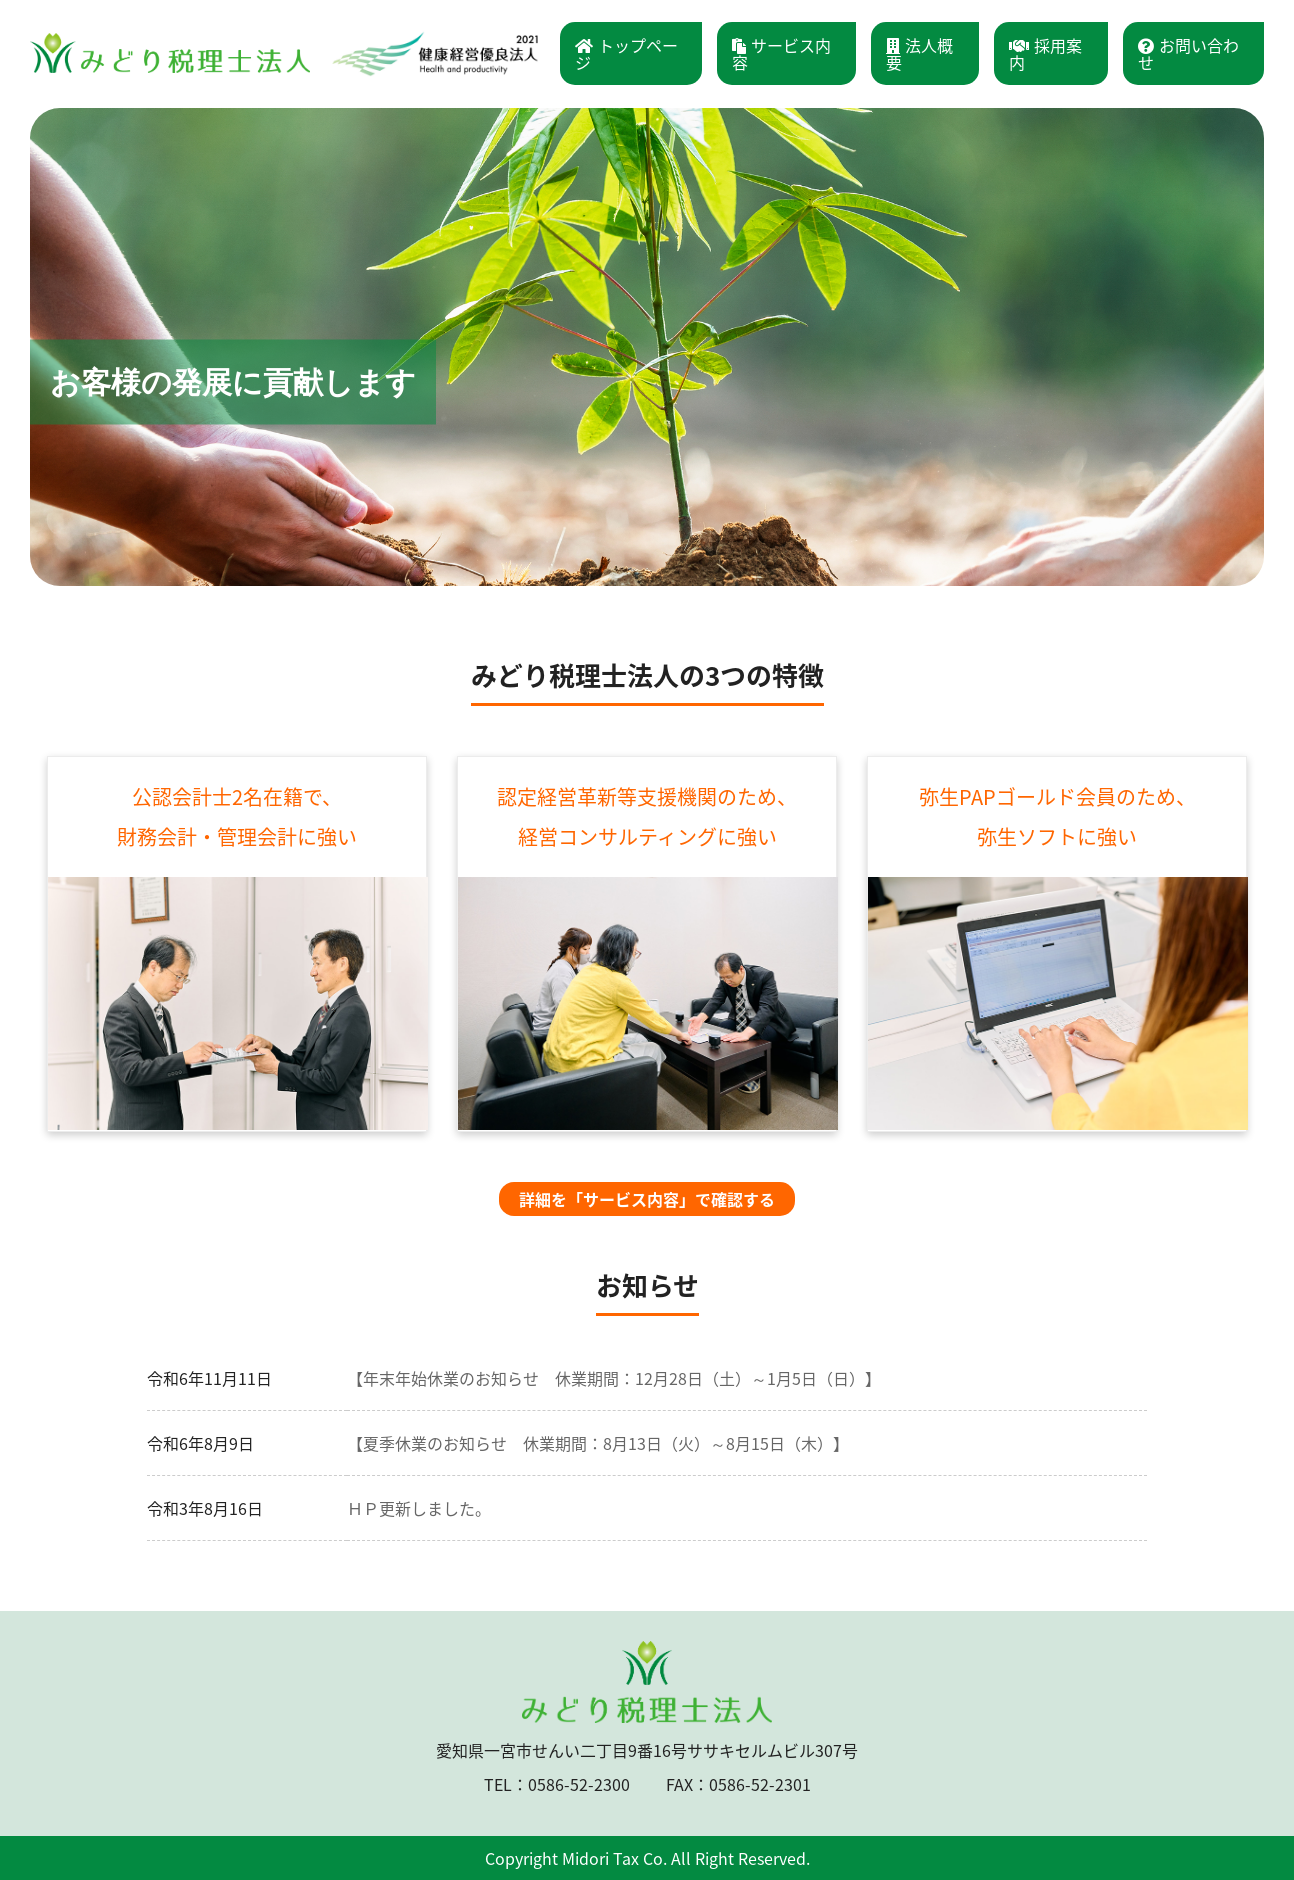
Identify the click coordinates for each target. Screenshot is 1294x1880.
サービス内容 (781, 53)
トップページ (626, 53)
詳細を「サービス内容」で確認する (647, 1199)
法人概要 (919, 53)
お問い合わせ (1188, 53)
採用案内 (1045, 53)
